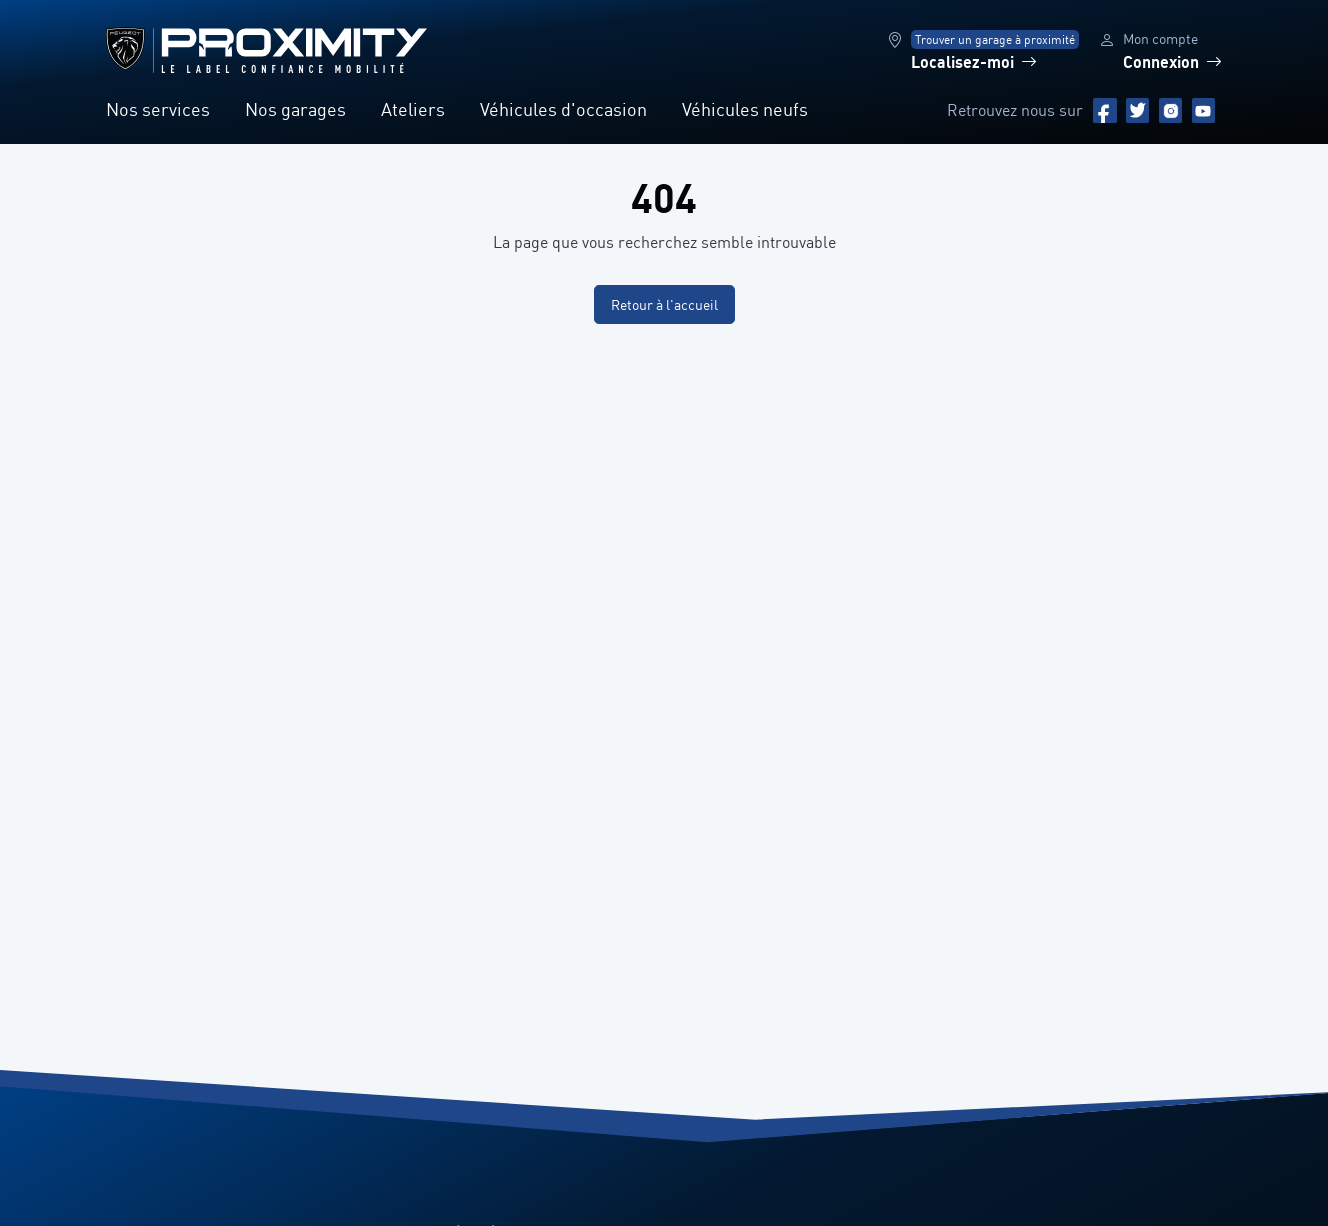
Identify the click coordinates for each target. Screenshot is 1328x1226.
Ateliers (413, 109)
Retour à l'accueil (664, 304)
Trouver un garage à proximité (995, 39)
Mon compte (1160, 38)
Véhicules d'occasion (563, 109)
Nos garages (295, 109)
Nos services (158, 109)
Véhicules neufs (745, 109)
